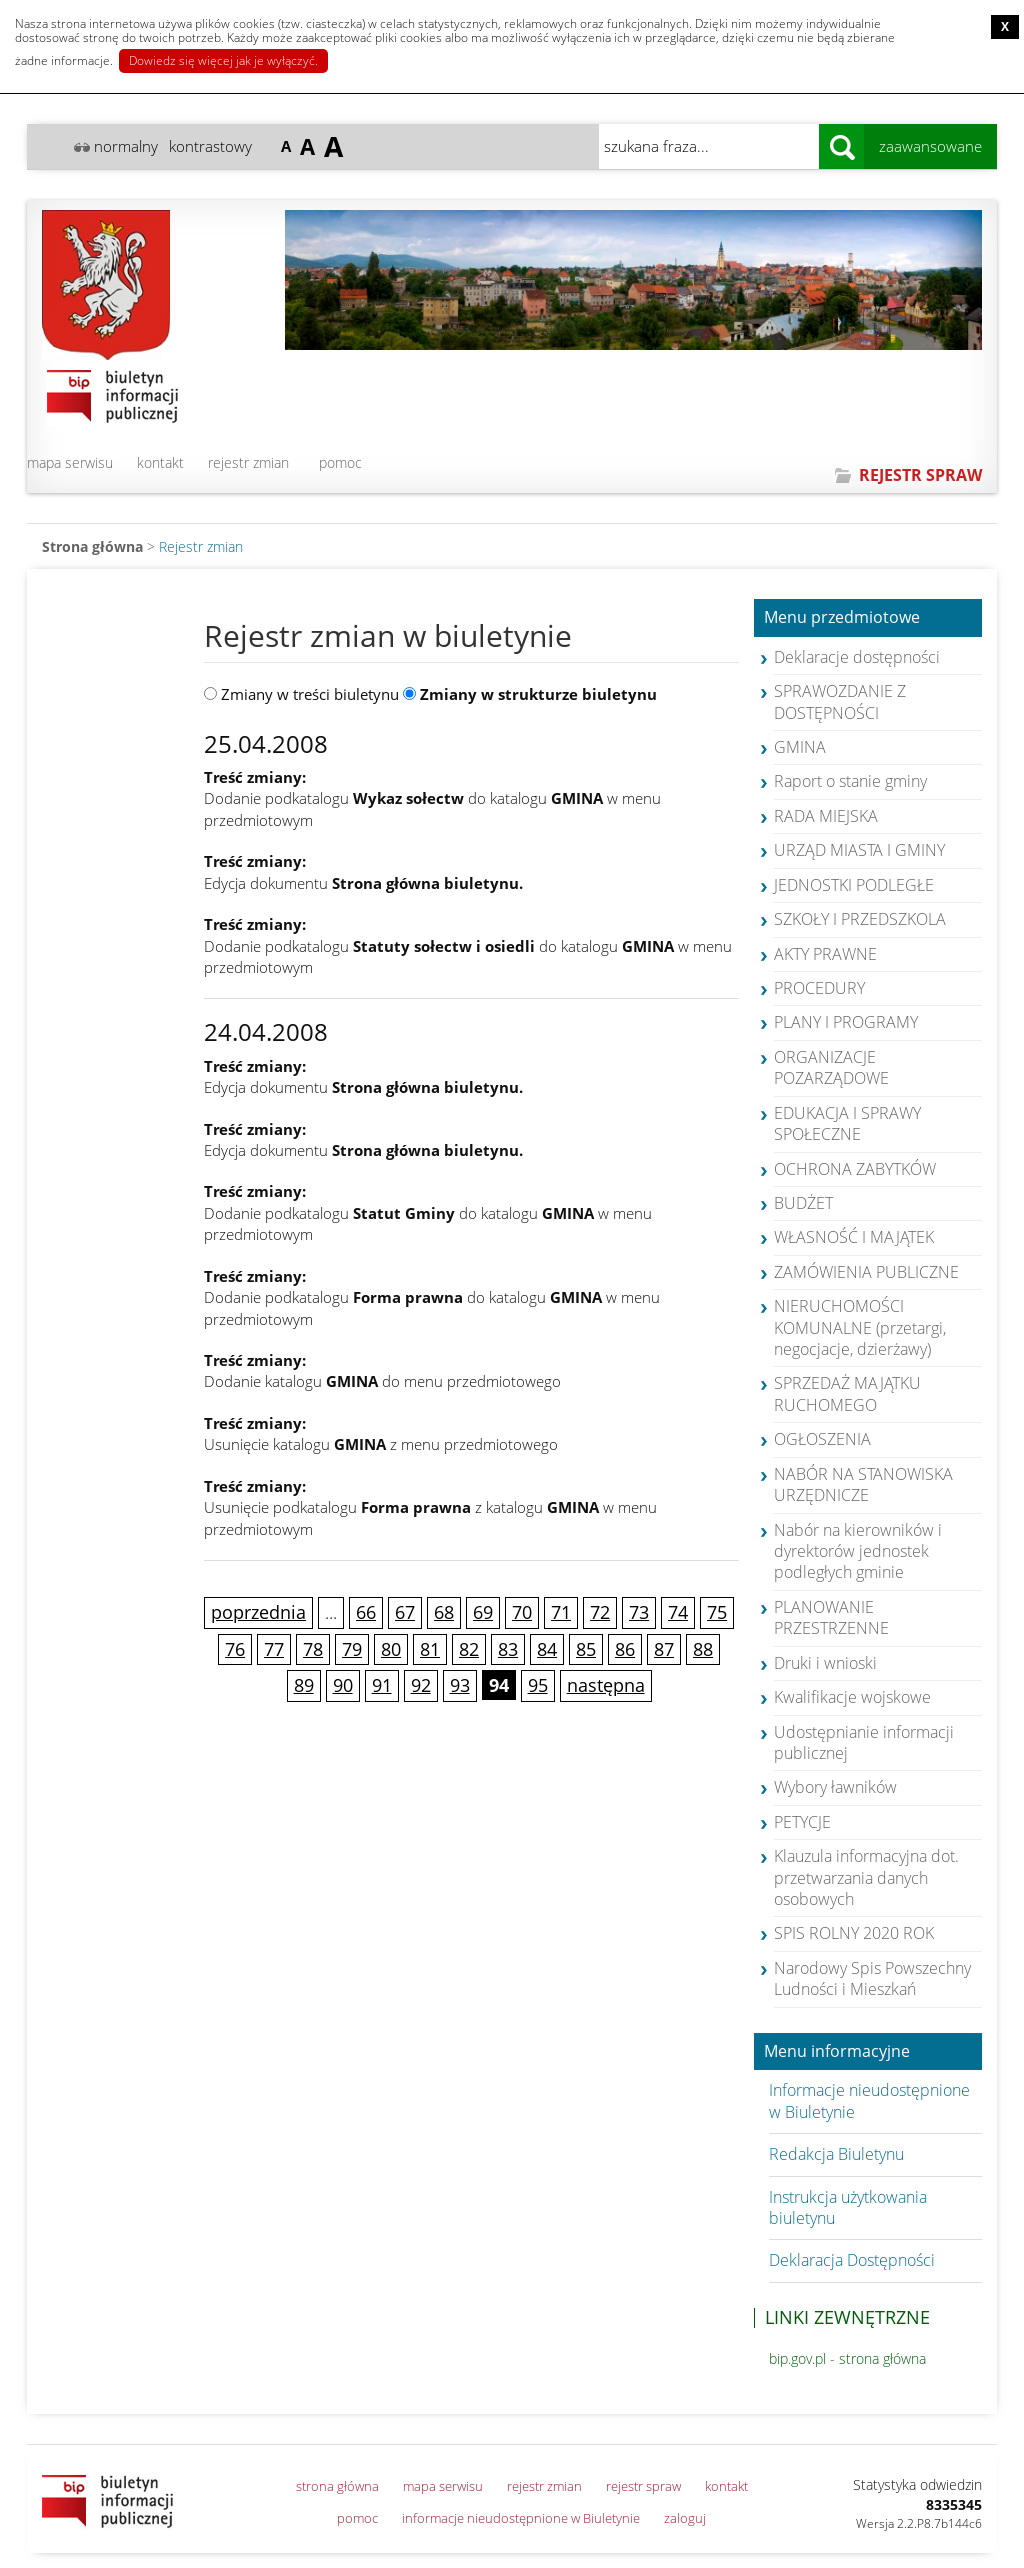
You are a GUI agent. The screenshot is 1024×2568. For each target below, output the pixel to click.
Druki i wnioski (825, 1663)
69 (483, 1612)
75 (717, 1612)
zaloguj (685, 2518)
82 (469, 1649)
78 (313, 1649)
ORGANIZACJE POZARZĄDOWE (831, 1067)
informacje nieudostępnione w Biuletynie (521, 2518)
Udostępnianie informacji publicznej (864, 1742)
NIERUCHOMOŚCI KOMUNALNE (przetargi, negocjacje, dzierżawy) (860, 1327)
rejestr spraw (643, 2486)
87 (664, 1649)
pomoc (340, 462)
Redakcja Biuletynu (836, 2154)
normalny (126, 146)
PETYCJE (802, 1822)
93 (460, 1685)
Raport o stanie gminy (850, 781)
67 (405, 1612)
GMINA (800, 747)
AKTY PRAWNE (825, 954)
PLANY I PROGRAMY (846, 1022)
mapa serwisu (70, 462)
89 (304, 1685)
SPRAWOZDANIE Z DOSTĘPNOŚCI (840, 701)
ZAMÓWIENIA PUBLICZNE (866, 1272)
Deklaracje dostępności (857, 657)
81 (430, 1649)
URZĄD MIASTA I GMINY (859, 850)
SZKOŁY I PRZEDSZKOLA (860, 919)
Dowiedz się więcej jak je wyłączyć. (223, 60)
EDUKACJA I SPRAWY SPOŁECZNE (847, 1123)
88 (703, 1649)
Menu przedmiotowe (842, 618)
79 (352, 1649)
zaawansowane (930, 146)
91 (382, 1685)
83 (508, 1649)
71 (561, 1612)
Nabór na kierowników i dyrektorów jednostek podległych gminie (858, 1551)
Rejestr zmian (201, 546)
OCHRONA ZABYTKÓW (855, 1169)
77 (274, 1649)
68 (444, 1612)
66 (366, 1612)
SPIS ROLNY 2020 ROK (854, 1933)
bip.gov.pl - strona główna (847, 2358)
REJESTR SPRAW (920, 475)
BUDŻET (803, 1203)
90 (343, 1685)
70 (522, 1612)
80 (391, 1649)
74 (678, 1612)
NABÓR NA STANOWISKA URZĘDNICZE (863, 1484)
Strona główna (92, 546)
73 (639, 1612)
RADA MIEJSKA (826, 816)
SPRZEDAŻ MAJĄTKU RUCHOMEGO (847, 1393)
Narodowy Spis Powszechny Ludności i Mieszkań (872, 1978)
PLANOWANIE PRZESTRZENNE (831, 1617)
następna (606, 1685)
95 (538, 1685)
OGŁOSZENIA (822, 1439)
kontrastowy (210, 146)
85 (586, 1649)
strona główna (337, 2486)
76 (235, 1649)
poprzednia (258, 1612)
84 (547, 1649)
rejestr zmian (248, 462)
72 (600, 1612)
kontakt (160, 462)
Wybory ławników (835, 1787)
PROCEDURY (819, 988)
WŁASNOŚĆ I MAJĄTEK (854, 1237)
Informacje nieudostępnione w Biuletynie (869, 2100)
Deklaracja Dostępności (852, 2260)
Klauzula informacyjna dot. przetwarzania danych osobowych (866, 1877)
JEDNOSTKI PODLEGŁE (854, 885)
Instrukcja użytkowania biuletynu (848, 2207)
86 (625, 1649)
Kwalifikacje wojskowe (852, 1697)
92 (421, 1685)
